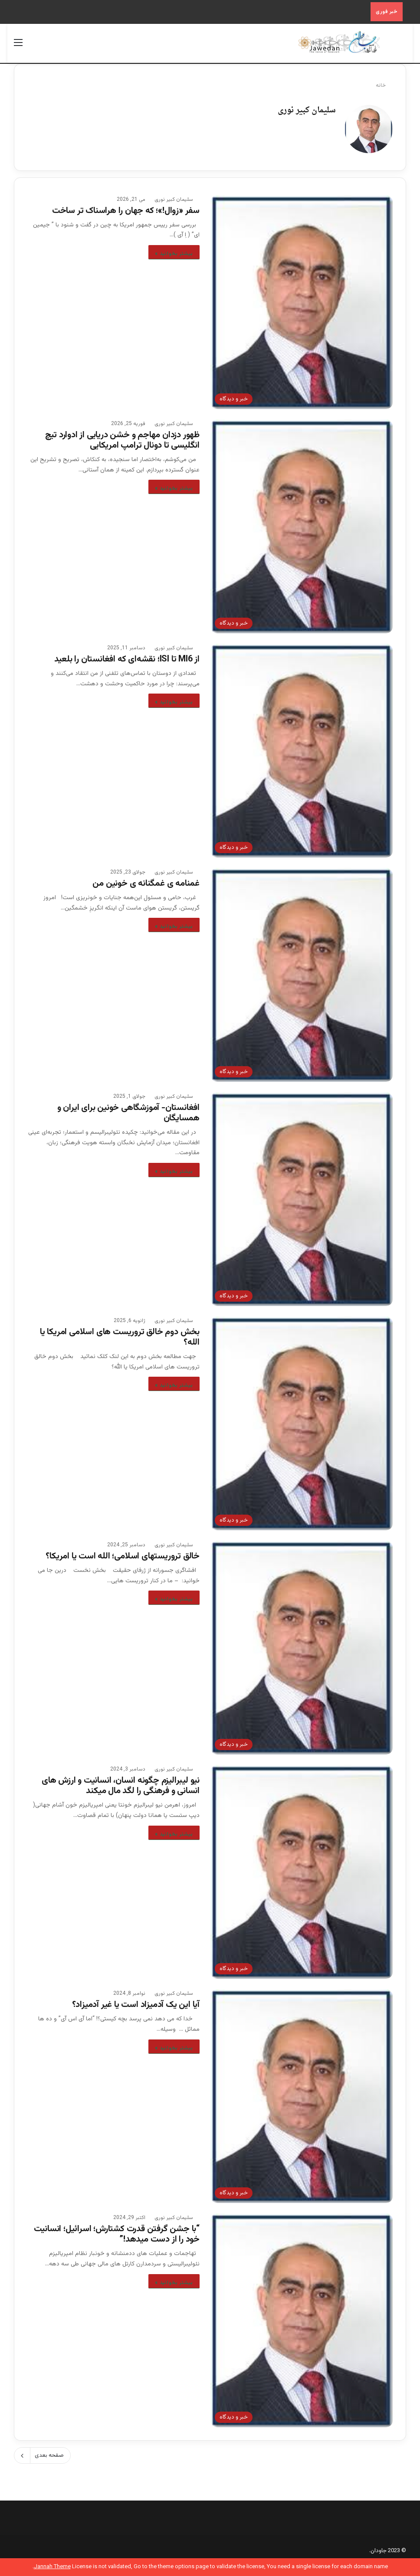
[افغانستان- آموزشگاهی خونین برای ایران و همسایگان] (301, 1195)
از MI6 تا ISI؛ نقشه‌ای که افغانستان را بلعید (127, 655)
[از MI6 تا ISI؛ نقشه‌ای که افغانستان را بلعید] (301, 746)
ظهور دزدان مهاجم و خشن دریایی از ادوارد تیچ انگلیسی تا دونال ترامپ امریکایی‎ (122, 436)
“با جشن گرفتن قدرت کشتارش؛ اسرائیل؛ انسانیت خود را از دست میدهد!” (117, 2230)
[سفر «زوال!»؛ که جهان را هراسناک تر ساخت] (301, 298)
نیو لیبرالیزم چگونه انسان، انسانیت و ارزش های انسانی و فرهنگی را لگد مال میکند (121, 1781)
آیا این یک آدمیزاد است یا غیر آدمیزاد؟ (136, 2000)
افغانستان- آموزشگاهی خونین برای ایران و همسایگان (128, 1109)
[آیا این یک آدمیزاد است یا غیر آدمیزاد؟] (301, 2092)
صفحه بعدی (42, 2451)
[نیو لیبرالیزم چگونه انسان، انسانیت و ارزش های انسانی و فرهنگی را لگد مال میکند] (301, 1867)
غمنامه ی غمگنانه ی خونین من (146, 879)
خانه (384, 85)
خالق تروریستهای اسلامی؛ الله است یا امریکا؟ (123, 1552)
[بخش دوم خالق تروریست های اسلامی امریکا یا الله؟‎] (301, 1419)
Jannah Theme (52, 2567)
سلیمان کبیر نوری (307, 110)
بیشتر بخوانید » (174, 249)
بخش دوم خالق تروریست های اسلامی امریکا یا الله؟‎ (120, 1333)
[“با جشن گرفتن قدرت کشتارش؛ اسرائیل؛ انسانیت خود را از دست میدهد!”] (301, 2316)
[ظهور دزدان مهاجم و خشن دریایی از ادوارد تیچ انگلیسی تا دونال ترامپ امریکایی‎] (301, 522)
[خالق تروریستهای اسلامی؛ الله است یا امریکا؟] (301, 1643)
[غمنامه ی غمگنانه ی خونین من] (301, 970)
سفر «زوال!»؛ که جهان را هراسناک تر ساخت (126, 206)
